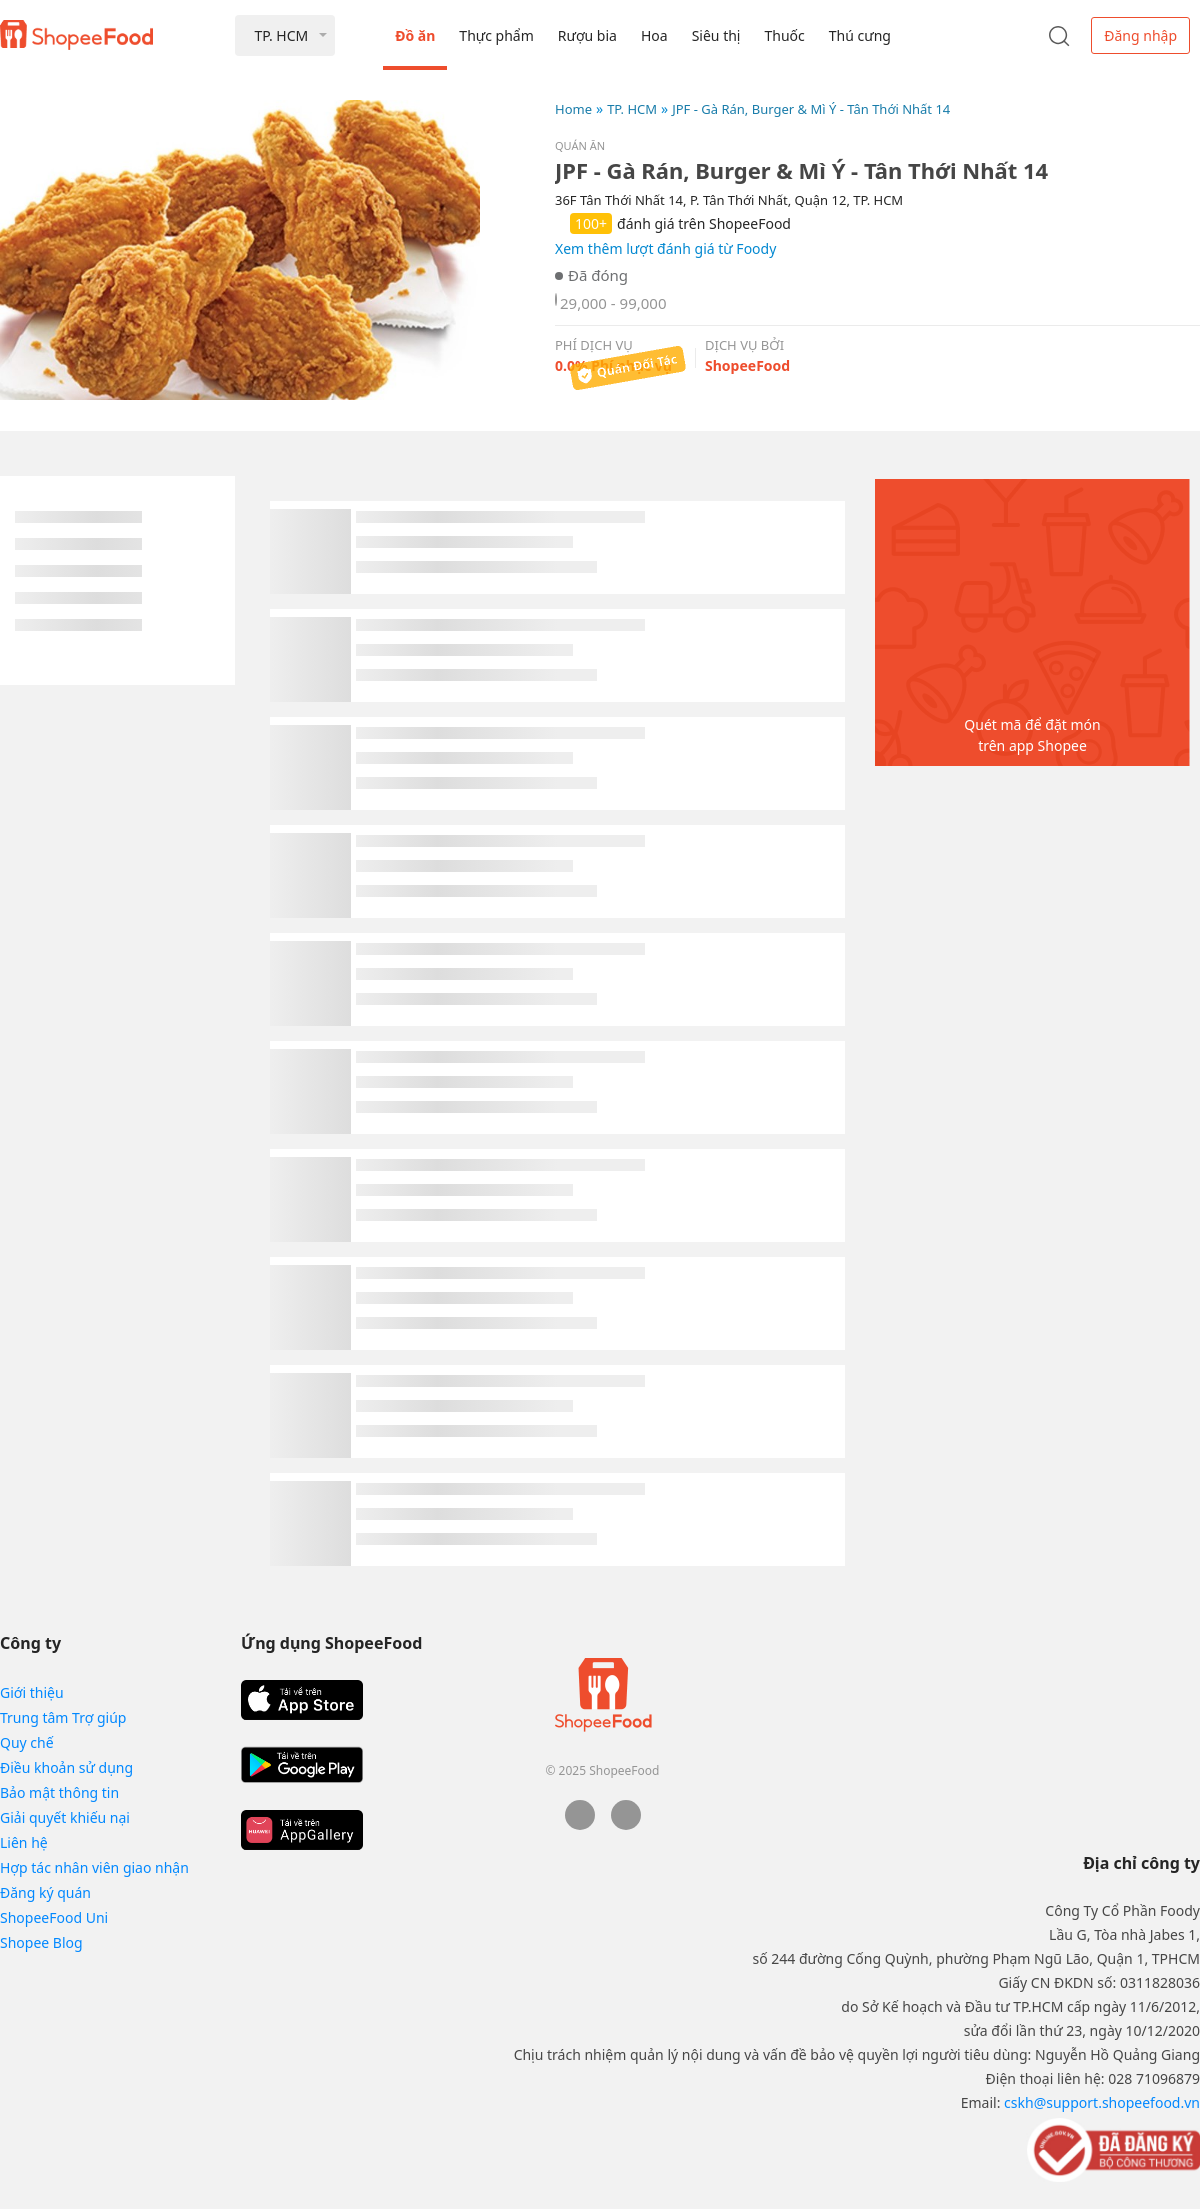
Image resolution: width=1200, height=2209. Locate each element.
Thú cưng (860, 35)
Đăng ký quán (45, 1892)
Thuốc (784, 35)
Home (573, 109)
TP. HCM (632, 109)
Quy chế (27, 1742)
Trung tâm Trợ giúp (63, 1717)
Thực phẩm (496, 35)
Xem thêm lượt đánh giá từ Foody (665, 248)
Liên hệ (24, 1842)
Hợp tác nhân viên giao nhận (94, 1867)
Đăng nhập (1140, 35)
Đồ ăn (415, 35)
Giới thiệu (32, 1692)
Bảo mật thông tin (59, 1792)
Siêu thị (716, 35)
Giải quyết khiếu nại (65, 1817)
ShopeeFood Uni (54, 1917)
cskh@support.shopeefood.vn (1102, 2102)
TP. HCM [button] (281, 35)
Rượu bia (587, 35)
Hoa (654, 35)
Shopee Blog (41, 1942)
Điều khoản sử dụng (66, 1767)
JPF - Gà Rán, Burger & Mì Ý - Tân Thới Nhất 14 (811, 109)
